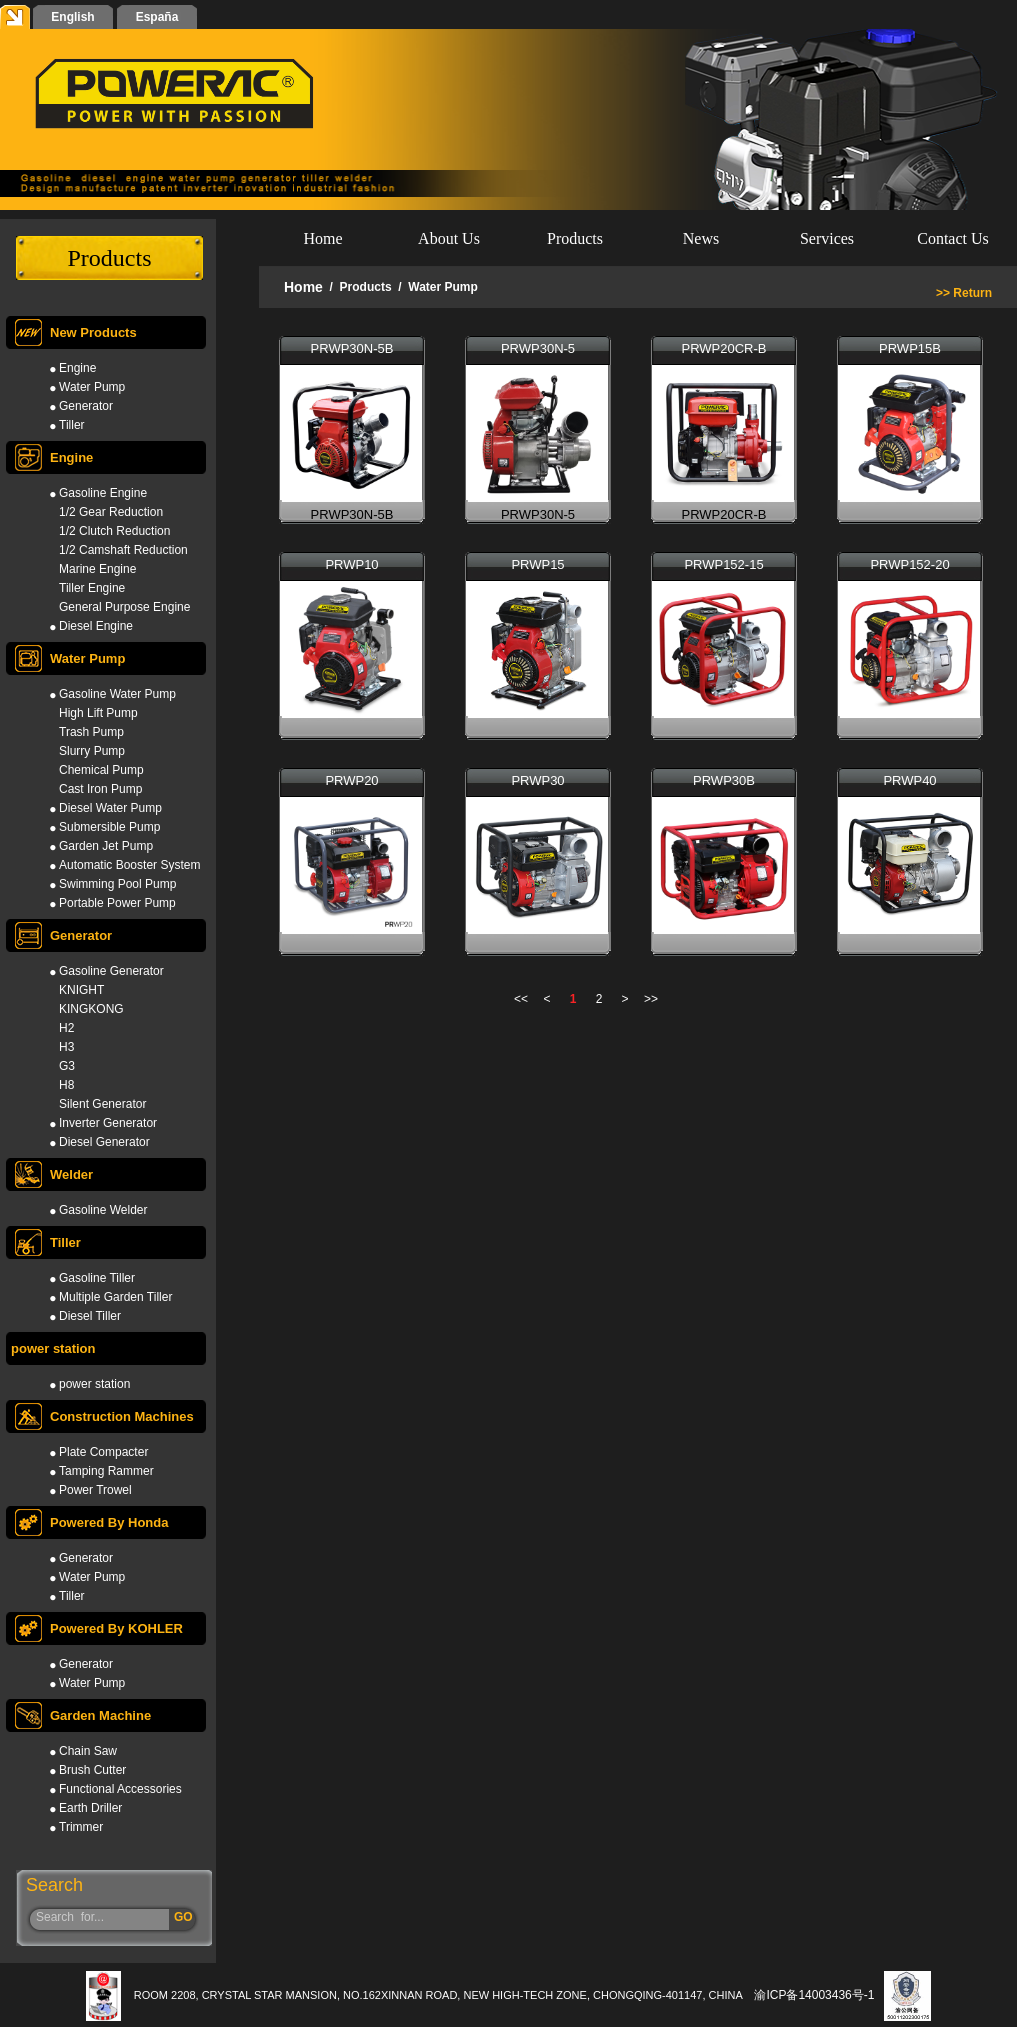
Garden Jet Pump (106, 846)
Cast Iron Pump (100, 789)
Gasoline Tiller (97, 1278)
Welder (52, 1174)
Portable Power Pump (117, 903)
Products (575, 238)
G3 (67, 1066)
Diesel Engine (96, 626)
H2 (66, 1028)
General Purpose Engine (124, 607)
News (701, 238)
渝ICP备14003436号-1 (814, 1995)
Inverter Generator (108, 1123)
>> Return (964, 293)
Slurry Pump (92, 751)
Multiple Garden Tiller (115, 1297)
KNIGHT (81, 990)
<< (521, 999)
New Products (74, 332)
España (157, 17)
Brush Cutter (92, 1770)
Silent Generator (102, 1104)
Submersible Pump (109, 827)
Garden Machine (81, 1715)
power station (53, 1348)
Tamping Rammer (106, 1471)
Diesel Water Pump (110, 808)
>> (651, 999)
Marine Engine (97, 569)
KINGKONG (91, 1009)
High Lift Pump (98, 713)
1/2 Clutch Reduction (114, 531)
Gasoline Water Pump (117, 694)
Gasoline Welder (103, 1210)
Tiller (72, 425)
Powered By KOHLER (97, 1628)
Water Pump (92, 387)
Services (827, 238)
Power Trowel (95, 1490)
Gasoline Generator (111, 971)
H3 (66, 1047)
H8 (66, 1085)
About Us (449, 238)
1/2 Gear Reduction (111, 512)
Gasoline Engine (103, 493)
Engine (77, 368)
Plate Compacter (103, 1452)
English (72, 17)
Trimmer (81, 1827)
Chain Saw (88, 1751)
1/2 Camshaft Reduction (123, 550)
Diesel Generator (104, 1142)
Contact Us (953, 238)
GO (183, 1917)
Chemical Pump (101, 770)
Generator (86, 406)
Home (322, 238)
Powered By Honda (89, 1522)
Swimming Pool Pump (117, 884)
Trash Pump (91, 732)
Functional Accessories (120, 1789)
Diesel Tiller (90, 1316)
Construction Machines (102, 1416)
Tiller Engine (92, 588)
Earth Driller (90, 1808)
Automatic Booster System (129, 865)
